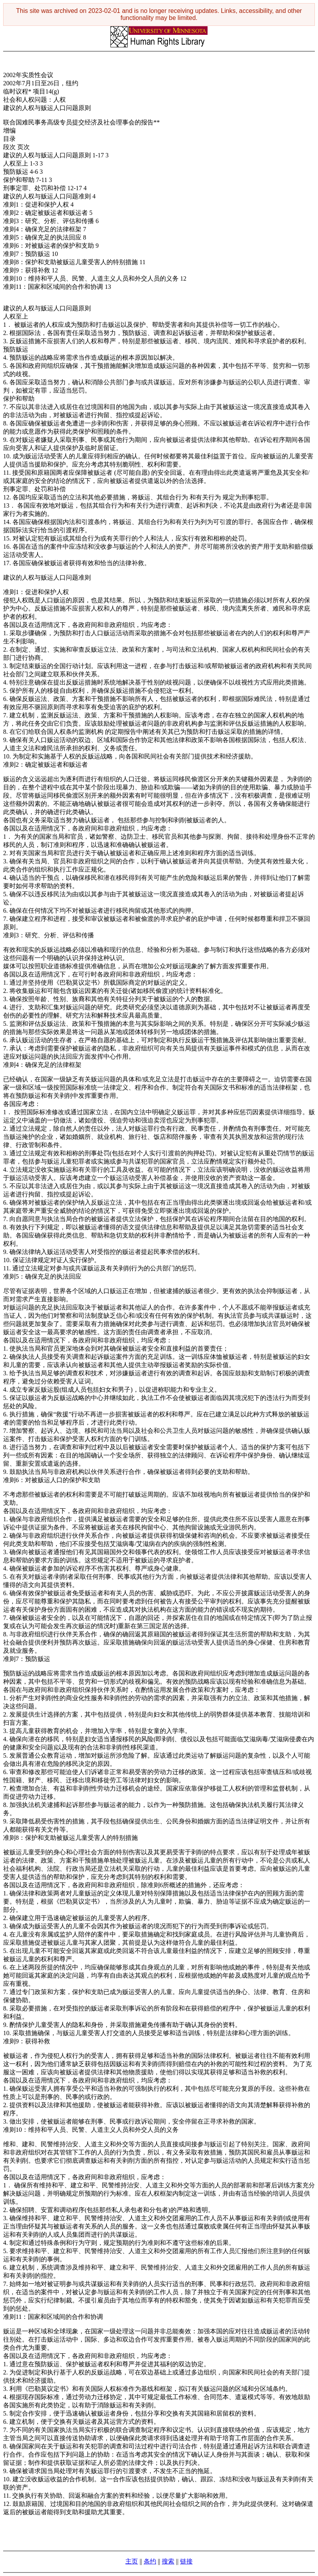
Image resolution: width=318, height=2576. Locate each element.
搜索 (168, 2561)
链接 (186, 2561)
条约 (150, 2561)
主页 (131, 2561)
